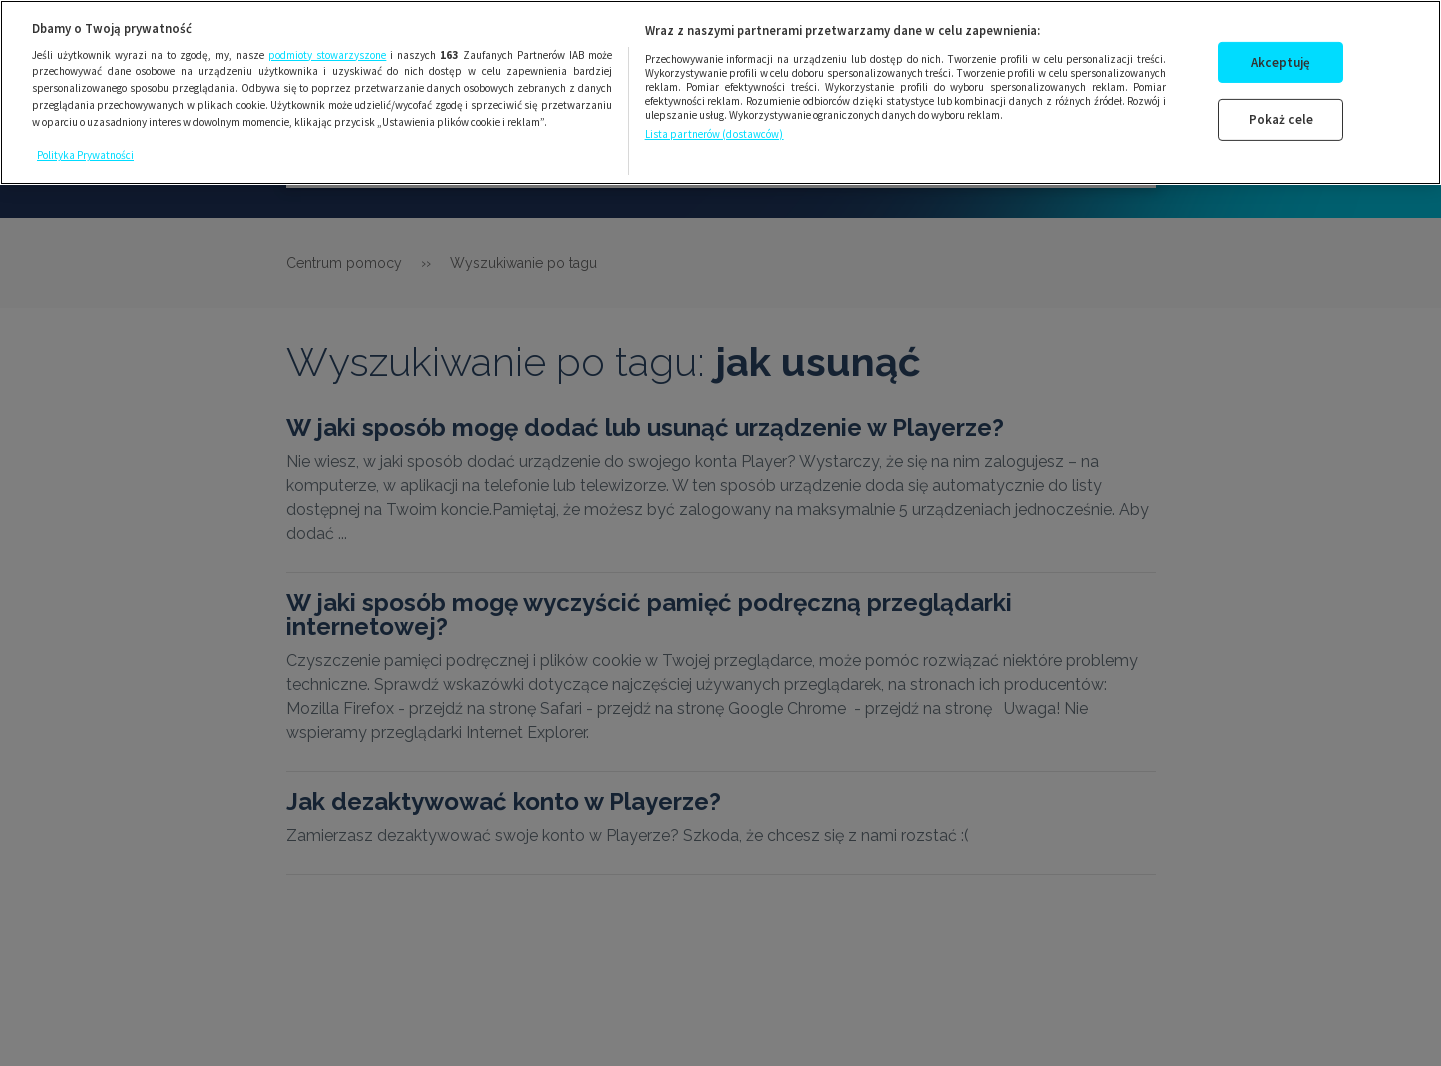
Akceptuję (1280, 56)
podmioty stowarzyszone (327, 49)
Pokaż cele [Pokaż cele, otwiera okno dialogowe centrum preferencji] (1281, 114)
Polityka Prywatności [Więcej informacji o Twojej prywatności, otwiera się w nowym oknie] (85, 150)
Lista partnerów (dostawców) (714, 129)
